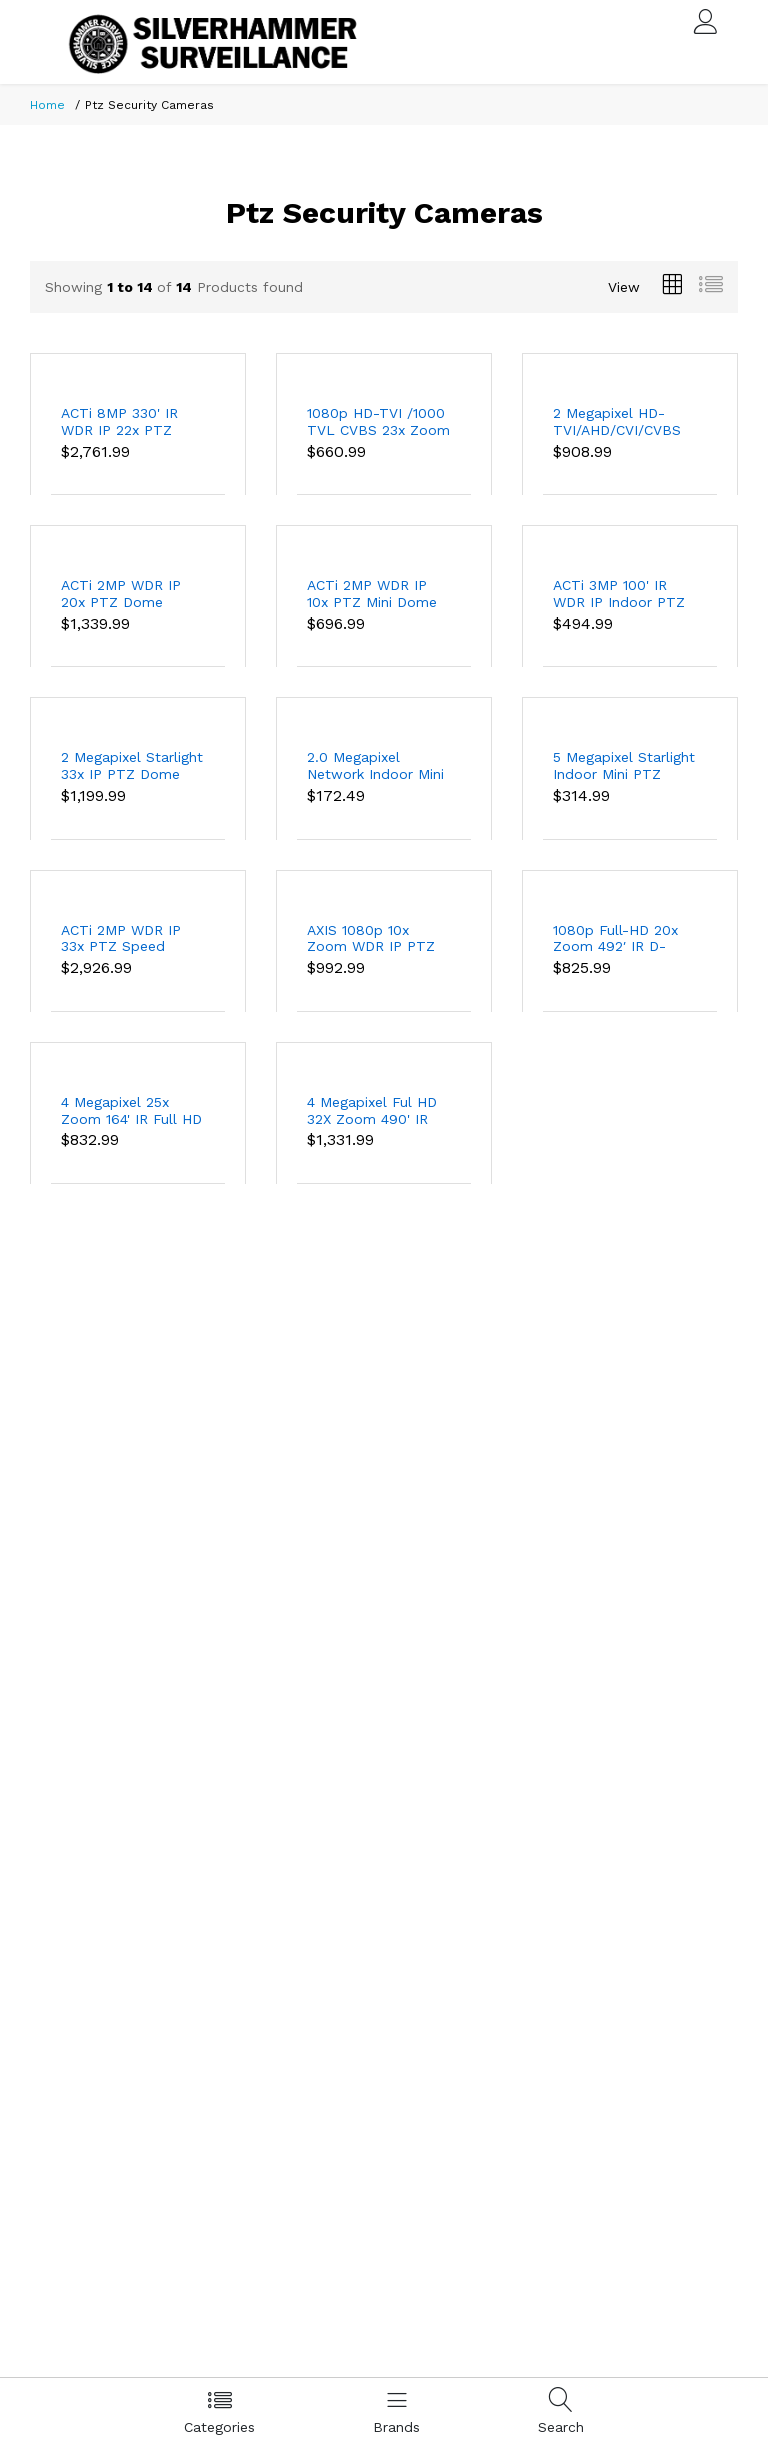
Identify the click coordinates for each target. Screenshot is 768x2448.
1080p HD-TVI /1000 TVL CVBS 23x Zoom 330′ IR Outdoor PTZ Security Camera (378, 422)
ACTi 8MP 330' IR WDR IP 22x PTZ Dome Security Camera (119, 422)
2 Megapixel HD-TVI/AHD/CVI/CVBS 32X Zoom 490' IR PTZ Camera (617, 422)
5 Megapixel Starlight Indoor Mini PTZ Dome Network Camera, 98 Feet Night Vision (624, 766)
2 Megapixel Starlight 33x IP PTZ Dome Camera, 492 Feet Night (132, 766)
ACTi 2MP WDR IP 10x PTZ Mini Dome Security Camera (372, 594)
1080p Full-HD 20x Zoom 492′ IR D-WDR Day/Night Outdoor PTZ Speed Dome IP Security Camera (621, 939)
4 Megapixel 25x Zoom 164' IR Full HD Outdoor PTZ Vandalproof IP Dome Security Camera (131, 1111)
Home (47, 105)
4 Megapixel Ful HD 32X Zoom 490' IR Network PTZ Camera (372, 1111)
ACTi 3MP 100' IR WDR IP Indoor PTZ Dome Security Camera (619, 594)
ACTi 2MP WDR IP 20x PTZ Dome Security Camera (121, 594)
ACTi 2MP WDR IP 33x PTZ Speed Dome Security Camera (121, 939)
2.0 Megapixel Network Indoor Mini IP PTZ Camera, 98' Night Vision (375, 766)
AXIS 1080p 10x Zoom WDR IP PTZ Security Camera (371, 939)
